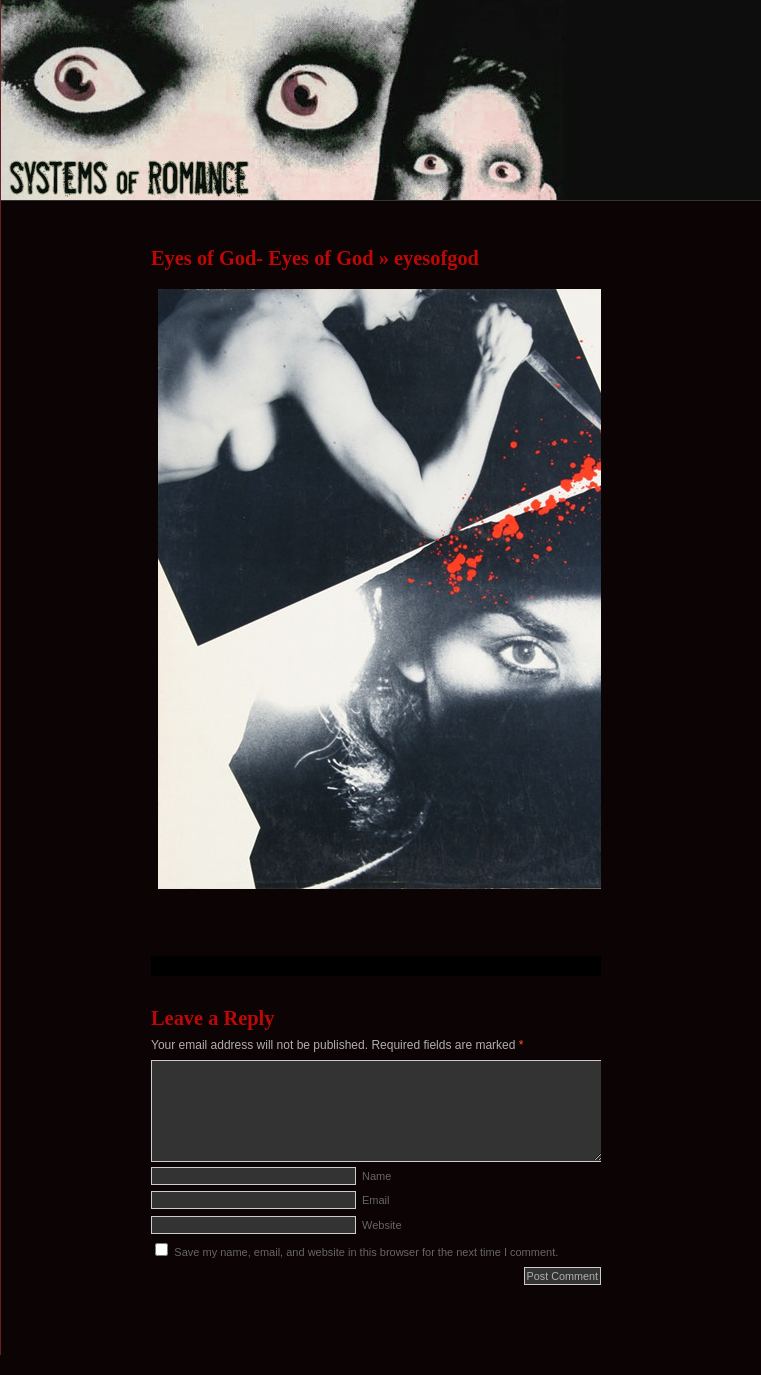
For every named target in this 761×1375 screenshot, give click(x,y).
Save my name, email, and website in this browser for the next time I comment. (366, 1252)
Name (376, 1176)
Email (376, 1200)
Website (382, 1225)
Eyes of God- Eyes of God (262, 258)
